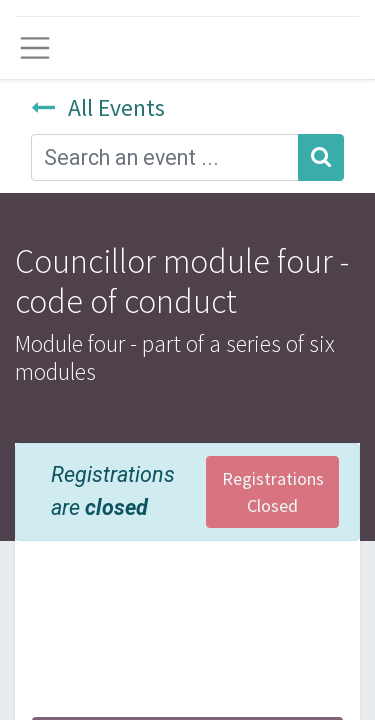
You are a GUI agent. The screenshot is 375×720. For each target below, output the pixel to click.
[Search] (321, 157)
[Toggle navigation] (35, 48)
